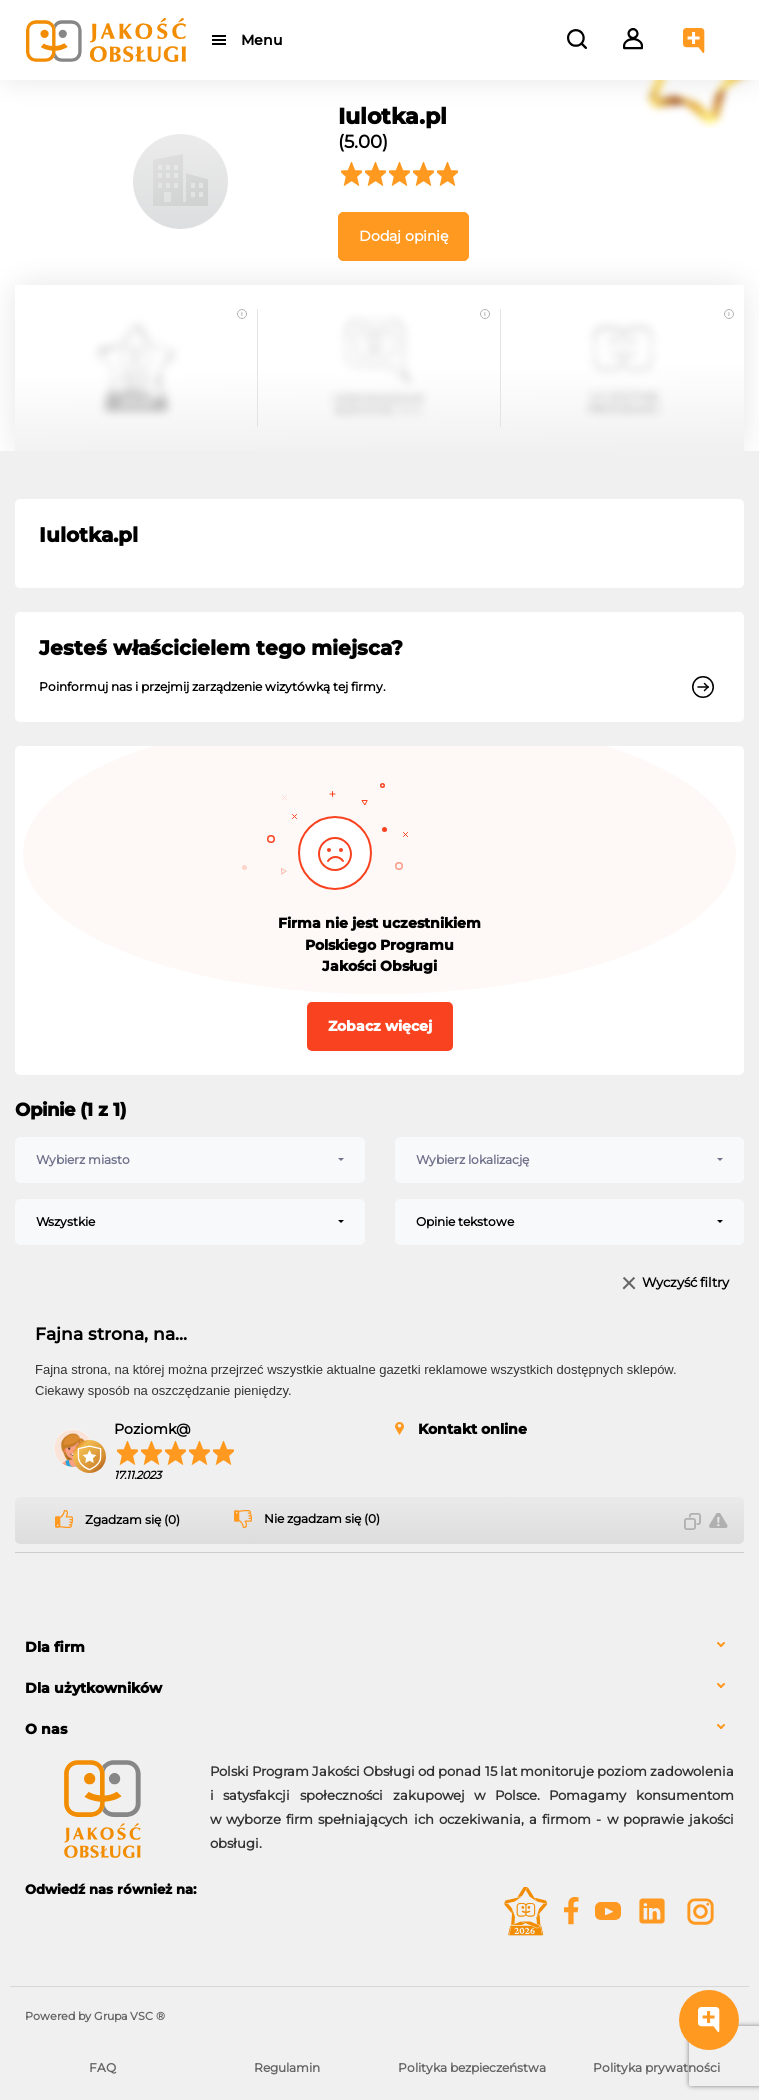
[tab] (379, 1647)
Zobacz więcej (380, 1026)
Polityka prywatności (656, 2067)
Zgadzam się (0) (132, 1520)
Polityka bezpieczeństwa (472, 2067)
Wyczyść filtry (685, 1283)
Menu (262, 40)
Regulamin (287, 2067)
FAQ (102, 2067)
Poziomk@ (152, 1429)
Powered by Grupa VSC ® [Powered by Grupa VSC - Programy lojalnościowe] (95, 2016)
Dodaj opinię (403, 236)
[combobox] (190, 1160)
